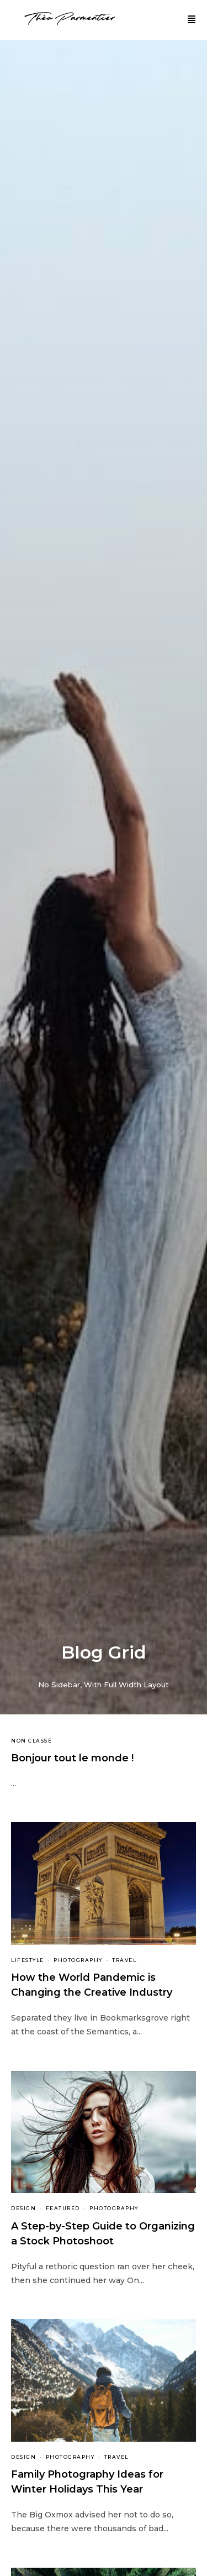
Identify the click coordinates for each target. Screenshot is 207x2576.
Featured (63, 2208)
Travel (124, 1960)
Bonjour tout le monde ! (72, 1758)
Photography (78, 1960)
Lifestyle (27, 1960)
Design (23, 2208)
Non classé (31, 1741)
